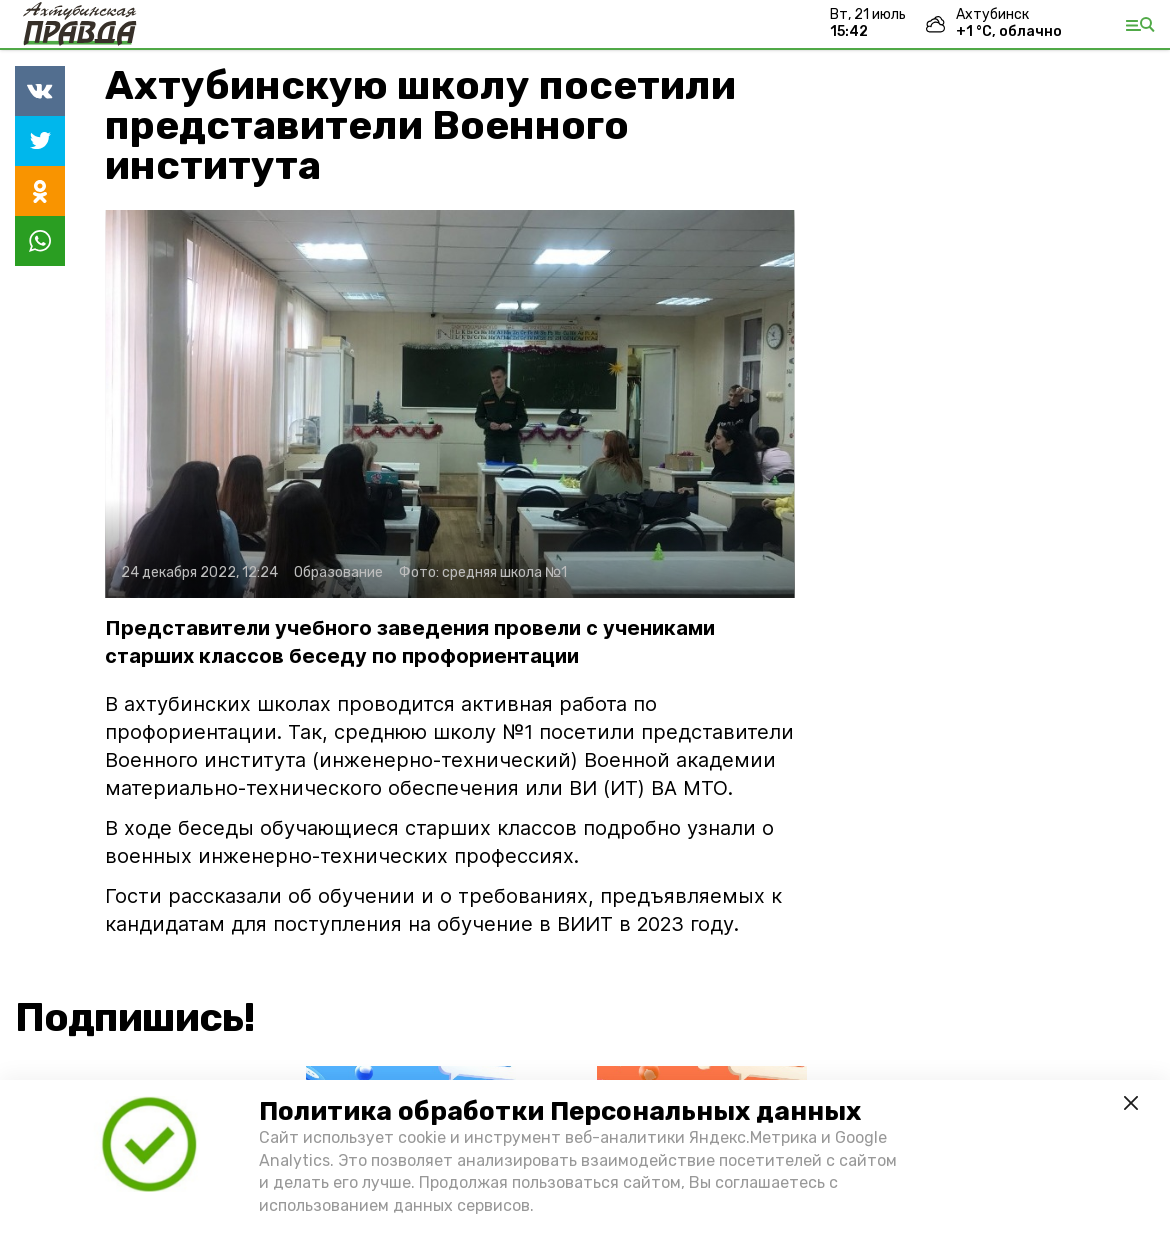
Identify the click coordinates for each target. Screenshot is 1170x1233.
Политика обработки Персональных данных (560, 1111)
